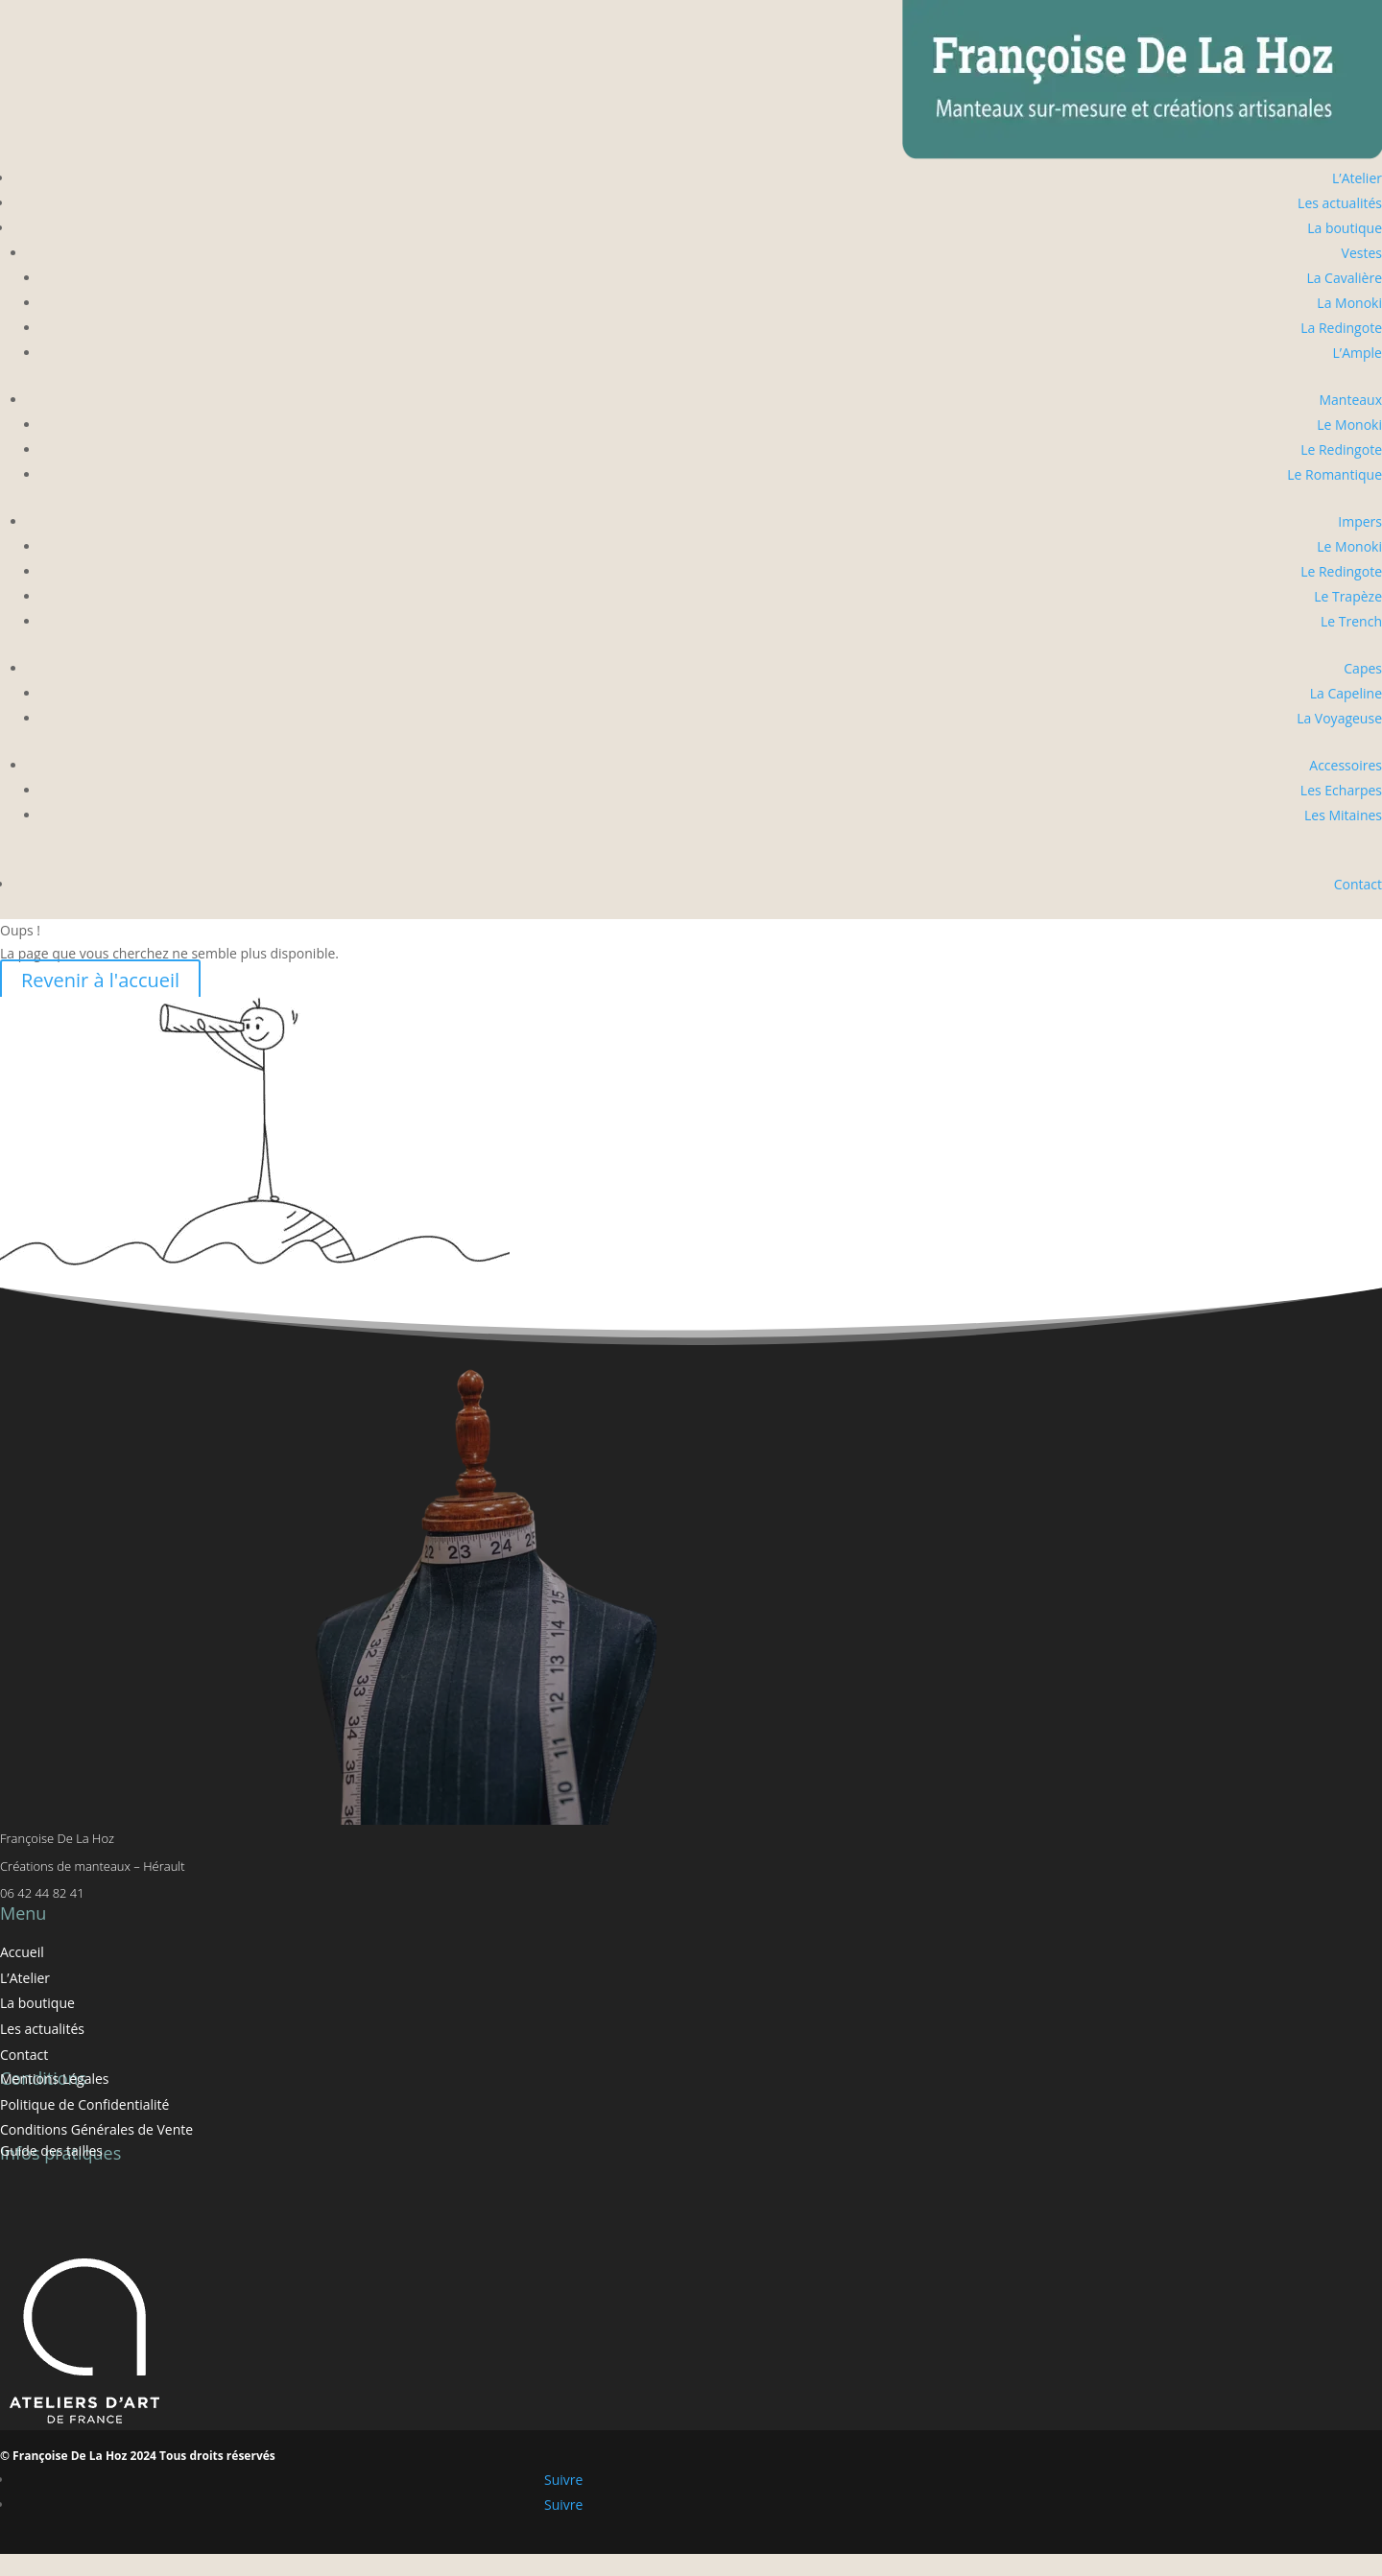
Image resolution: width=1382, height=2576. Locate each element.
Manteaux (1350, 399)
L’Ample (1357, 352)
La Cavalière (1344, 278)
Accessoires (1345, 765)
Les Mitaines (1343, 815)
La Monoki (1349, 303)
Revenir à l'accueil (100, 980)
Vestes (1362, 253)
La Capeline (1346, 693)
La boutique (1344, 228)
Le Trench (1351, 621)
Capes (1363, 668)
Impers (1360, 521)
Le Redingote (1341, 449)
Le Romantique (1334, 474)
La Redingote (1341, 328)
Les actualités (1340, 203)
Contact (1358, 884)
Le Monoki (1349, 424)
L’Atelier (1357, 178)
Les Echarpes (1341, 790)
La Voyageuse (1339, 718)
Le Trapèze (1348, 596)
